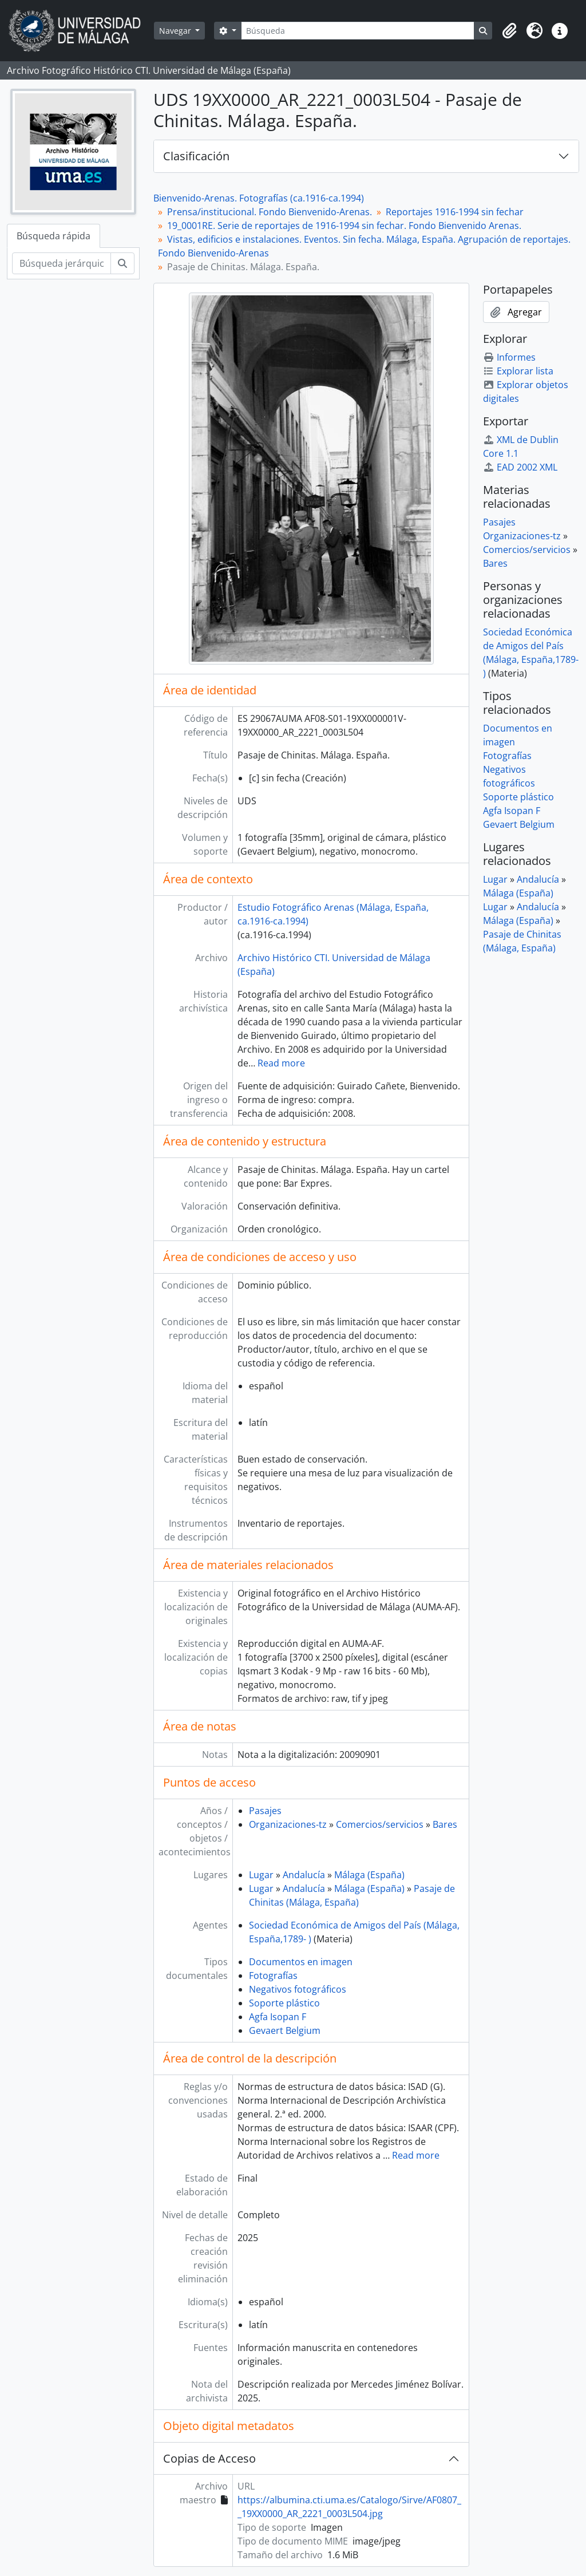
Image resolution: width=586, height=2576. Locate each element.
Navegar (176, 30)
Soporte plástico (284, 2003)
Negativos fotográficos (297, 1989)
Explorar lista (518, 371)
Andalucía (304, 1874)
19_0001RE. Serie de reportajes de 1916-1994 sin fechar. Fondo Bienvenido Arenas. (344, 225)
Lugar (261, 1874)
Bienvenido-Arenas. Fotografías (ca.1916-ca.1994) (258, 198)
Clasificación (196, 156)
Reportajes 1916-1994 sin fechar (455, 212)
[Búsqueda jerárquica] (61, 263)
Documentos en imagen (301, 1961)
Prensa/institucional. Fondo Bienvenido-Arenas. (269, 212)
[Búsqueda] (357, 30)
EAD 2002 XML (520, 467)
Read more (281, 1063)
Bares (445, 1824)
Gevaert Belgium (284, 2030)
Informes (509, 357)
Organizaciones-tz (288, 1824)
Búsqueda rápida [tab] (53, 236)
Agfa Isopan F (277, 2016)
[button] (509, 31)
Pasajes (265, 1810)
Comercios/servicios (379, 1824)
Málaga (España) (369, 1874)
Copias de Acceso (209, 2458)
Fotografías (273, 1975)
